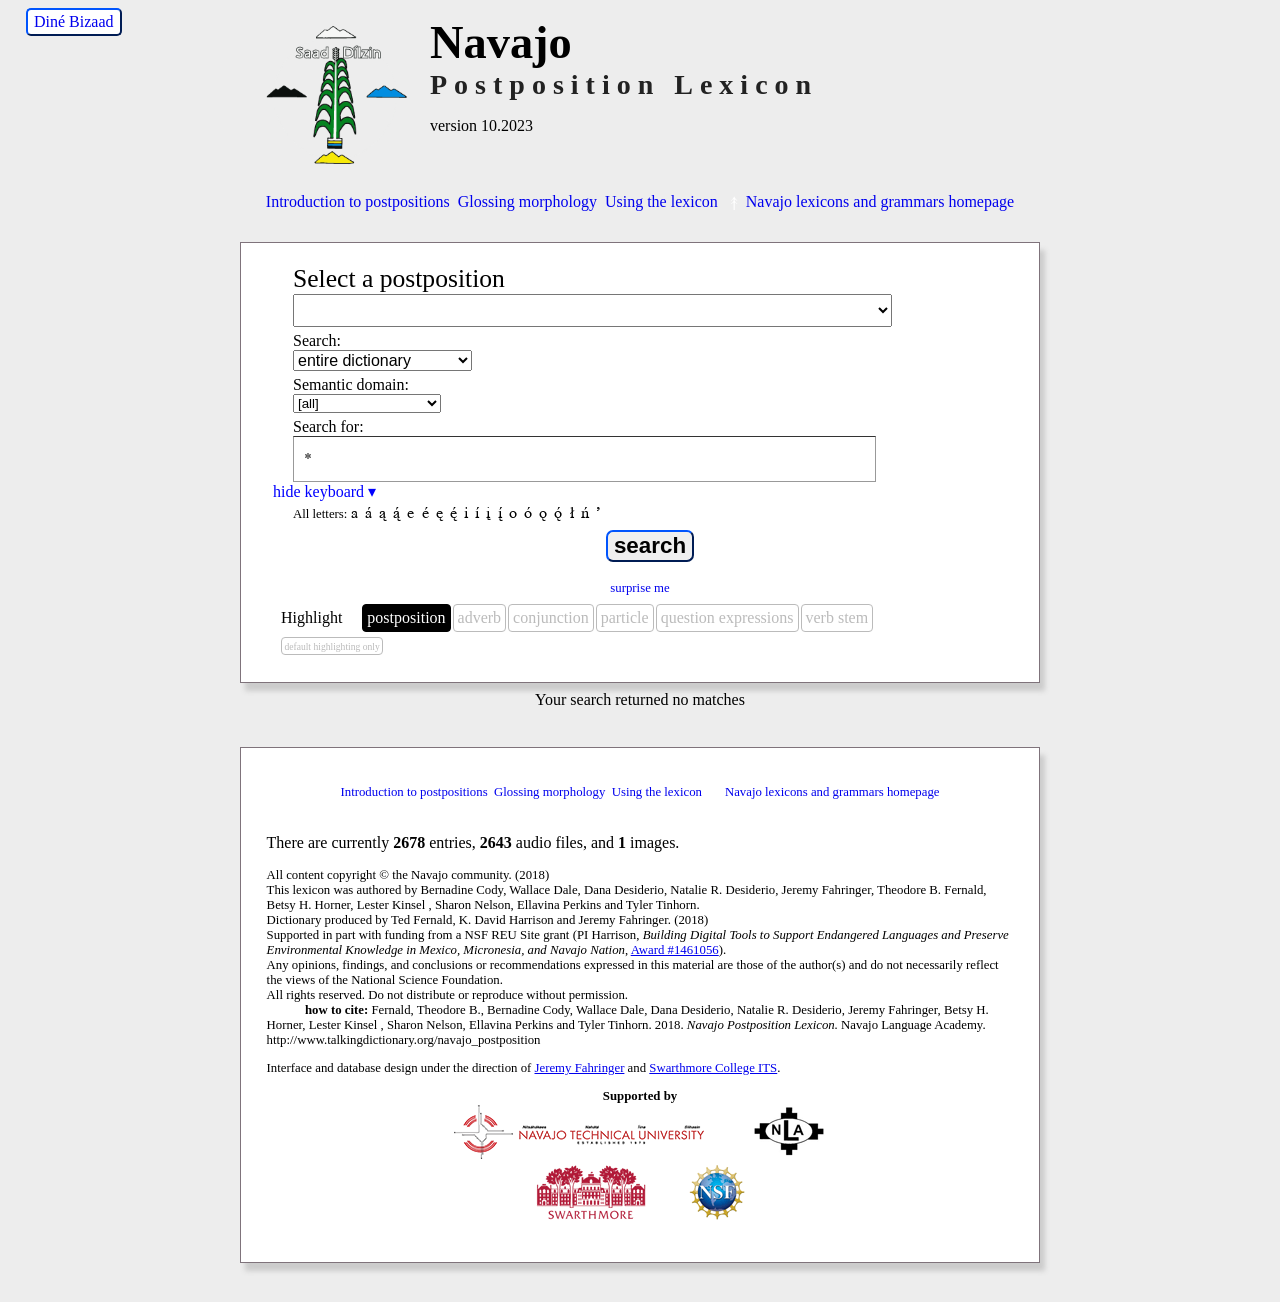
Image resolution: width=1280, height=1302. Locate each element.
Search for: (328, 426)
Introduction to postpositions (358, 201)
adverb (480, 617)
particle (625, 617)
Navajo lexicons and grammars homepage (870, 201)
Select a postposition (399, 278)
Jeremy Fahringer (580, 1068)
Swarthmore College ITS (713, 1068)
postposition (406, 617)
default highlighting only (331, 646)
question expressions (727, 617)
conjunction (551, 617)
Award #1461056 (675, 950)
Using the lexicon (661, 201)
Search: (317, 340)
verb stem (837, 617)
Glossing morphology (527, 201)
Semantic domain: (351, 384)
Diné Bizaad (74, 21)
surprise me (639, 588)
